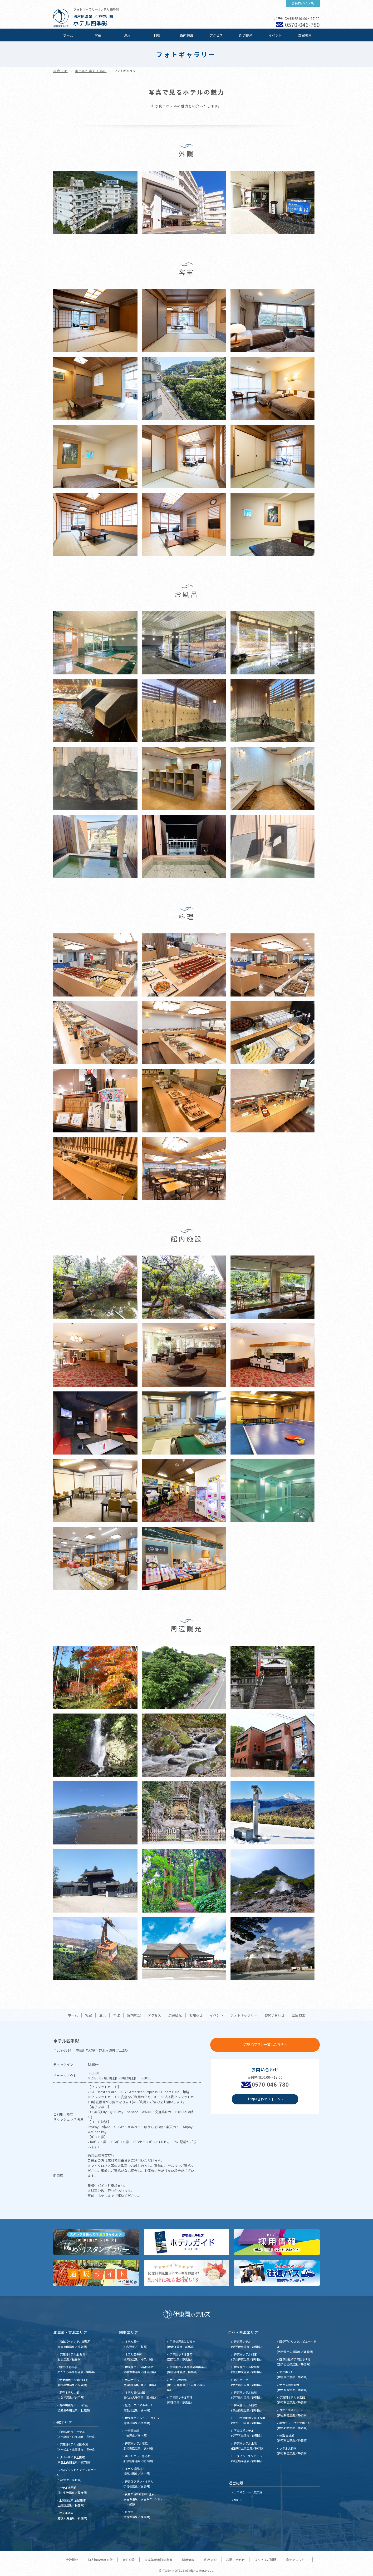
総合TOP (60, 71)
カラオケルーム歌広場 (248, 2492)
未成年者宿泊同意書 (158, 2559)
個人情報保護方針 (100, 2559)
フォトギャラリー (244, 2015)
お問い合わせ (275, 2015)
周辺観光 (245, 35)
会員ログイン (301, 3)
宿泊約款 (128, 2559)
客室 (97, 35)
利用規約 (210, 2559)
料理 (157, 35)
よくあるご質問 (265, 2559)
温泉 (127, 35)
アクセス (216, 35)
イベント (275, 35)
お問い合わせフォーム (263, 2099)
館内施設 (186, 35)
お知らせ (195, 2015)
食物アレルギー (297, 2559)
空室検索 (305, 35)
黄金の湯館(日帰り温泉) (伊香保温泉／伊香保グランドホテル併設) (143, 2499)
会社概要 (72, 2559)
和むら (238, 2500)
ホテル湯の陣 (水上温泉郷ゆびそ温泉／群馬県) (186, 2385)
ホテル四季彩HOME (91, 71)
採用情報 (188, 2559)
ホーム (68, 35)
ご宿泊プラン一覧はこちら (264, 2044)
